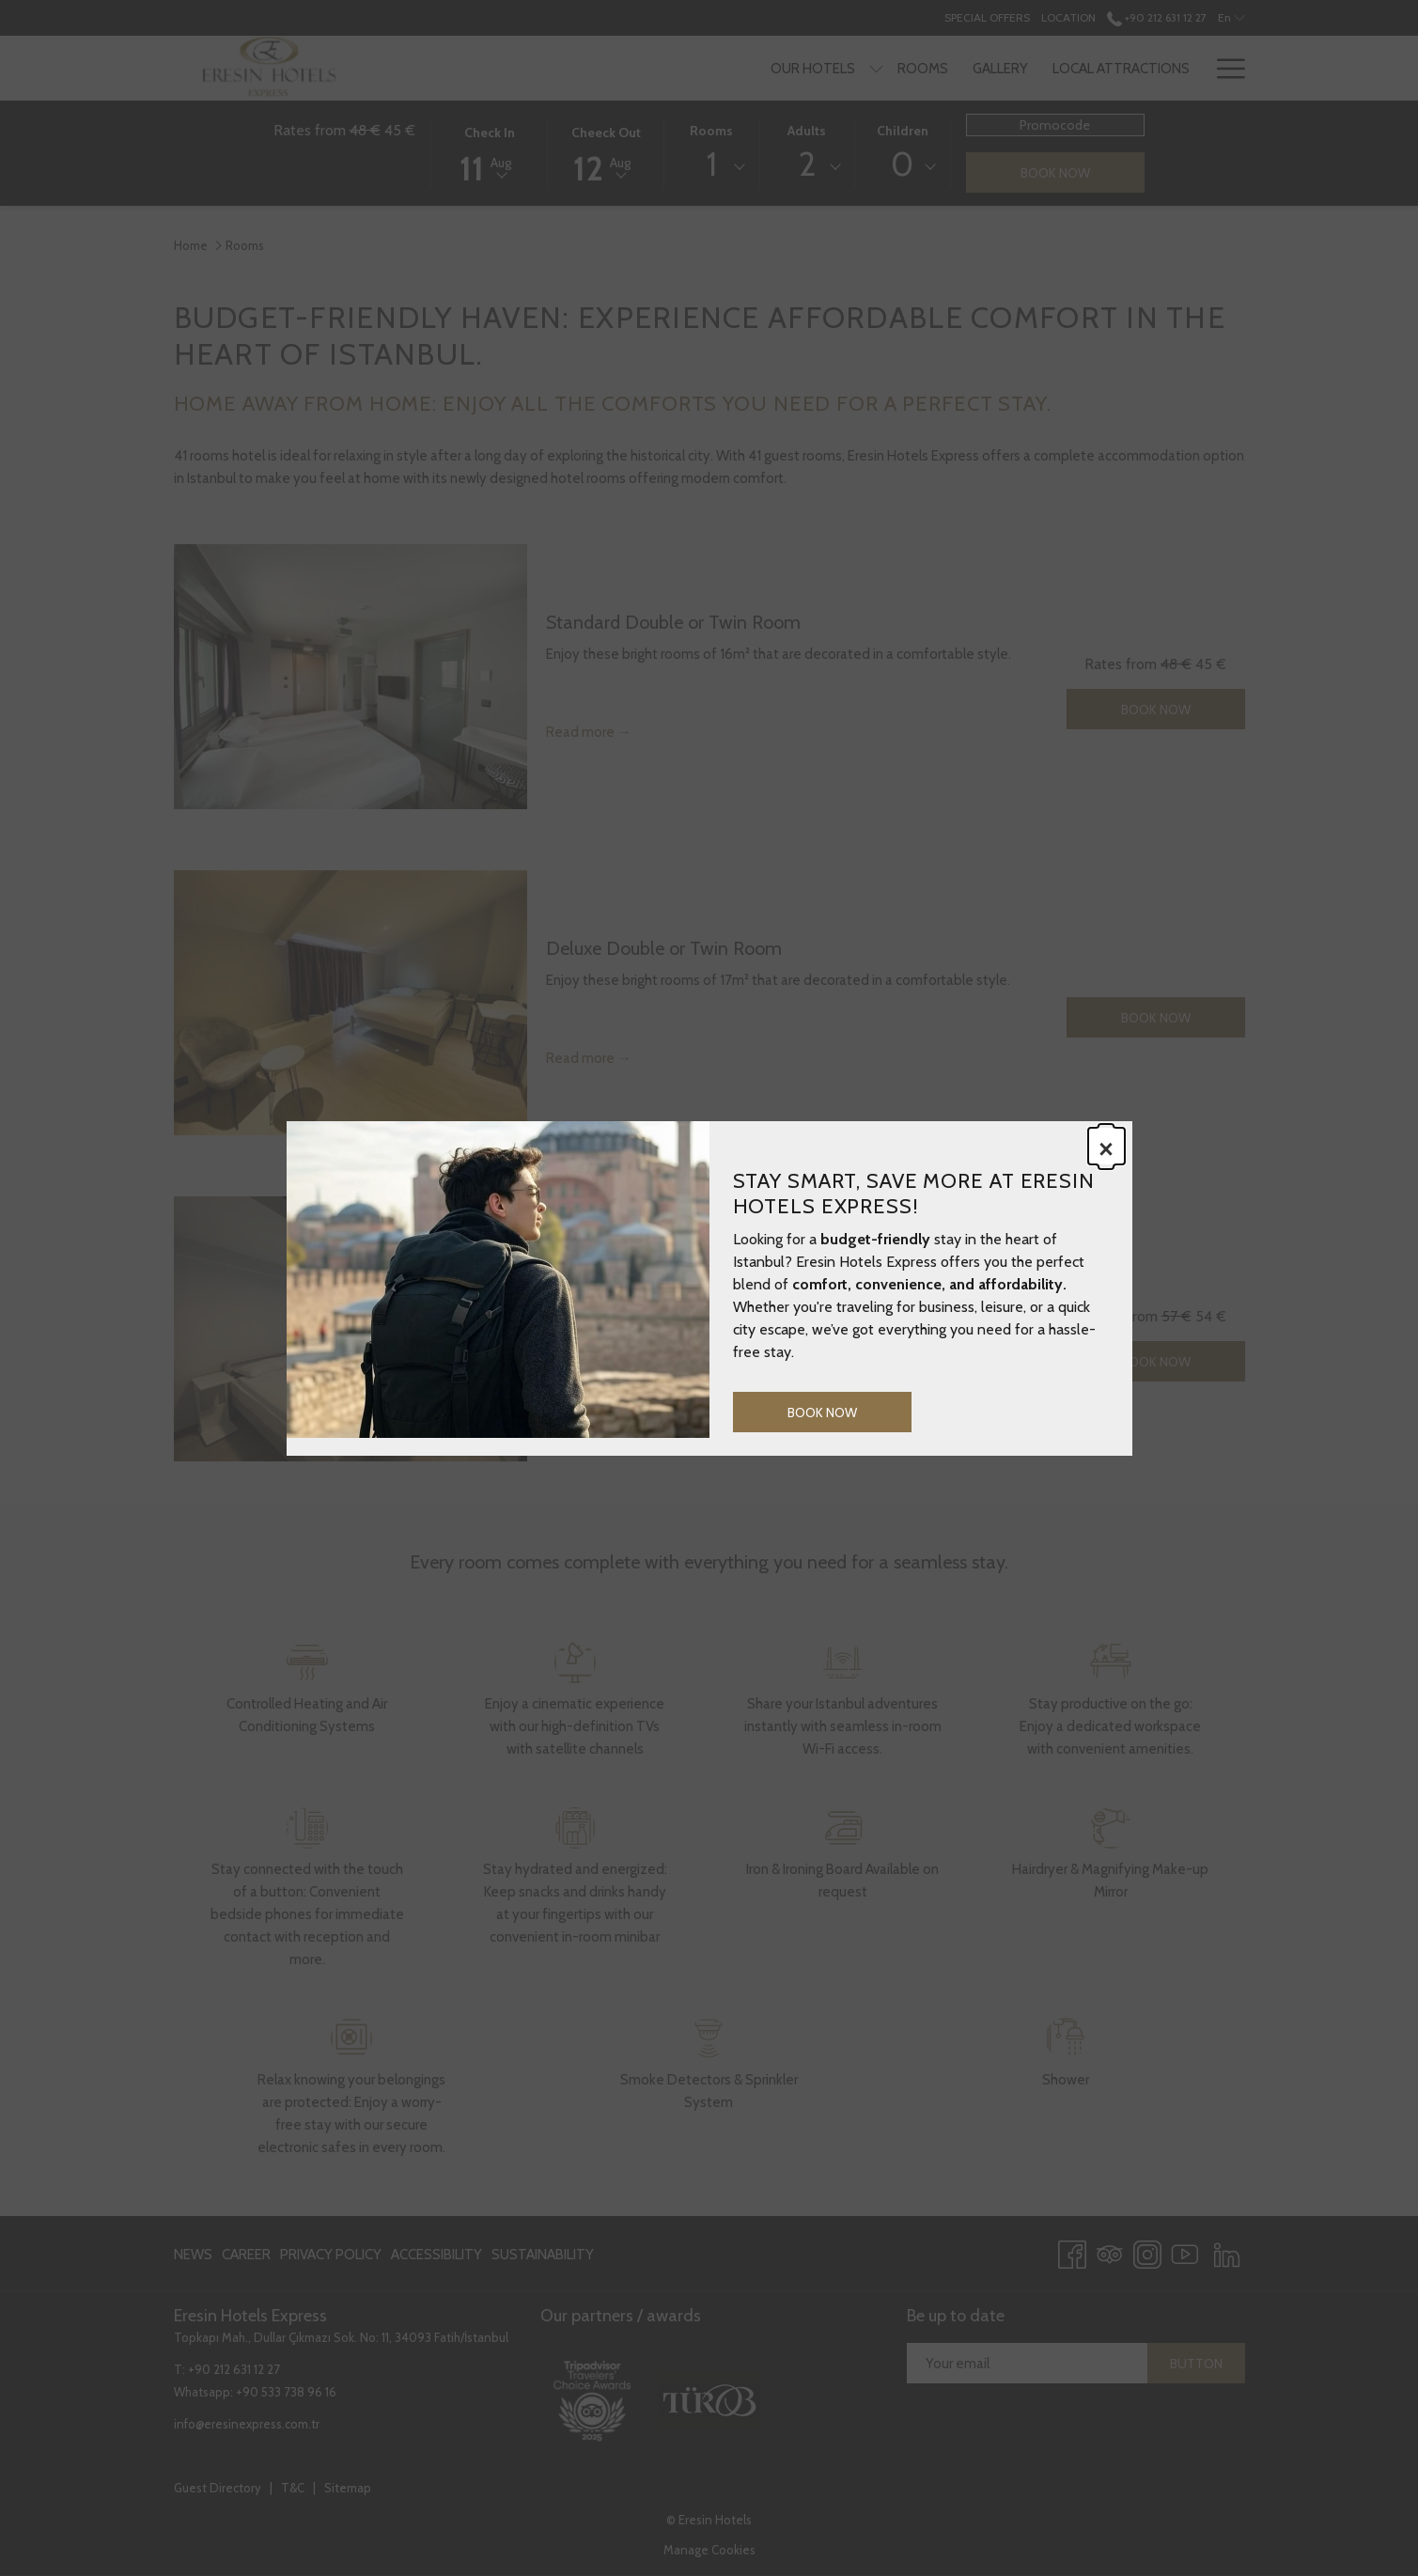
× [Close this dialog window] (1106, 1147)
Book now (822, 1412)
